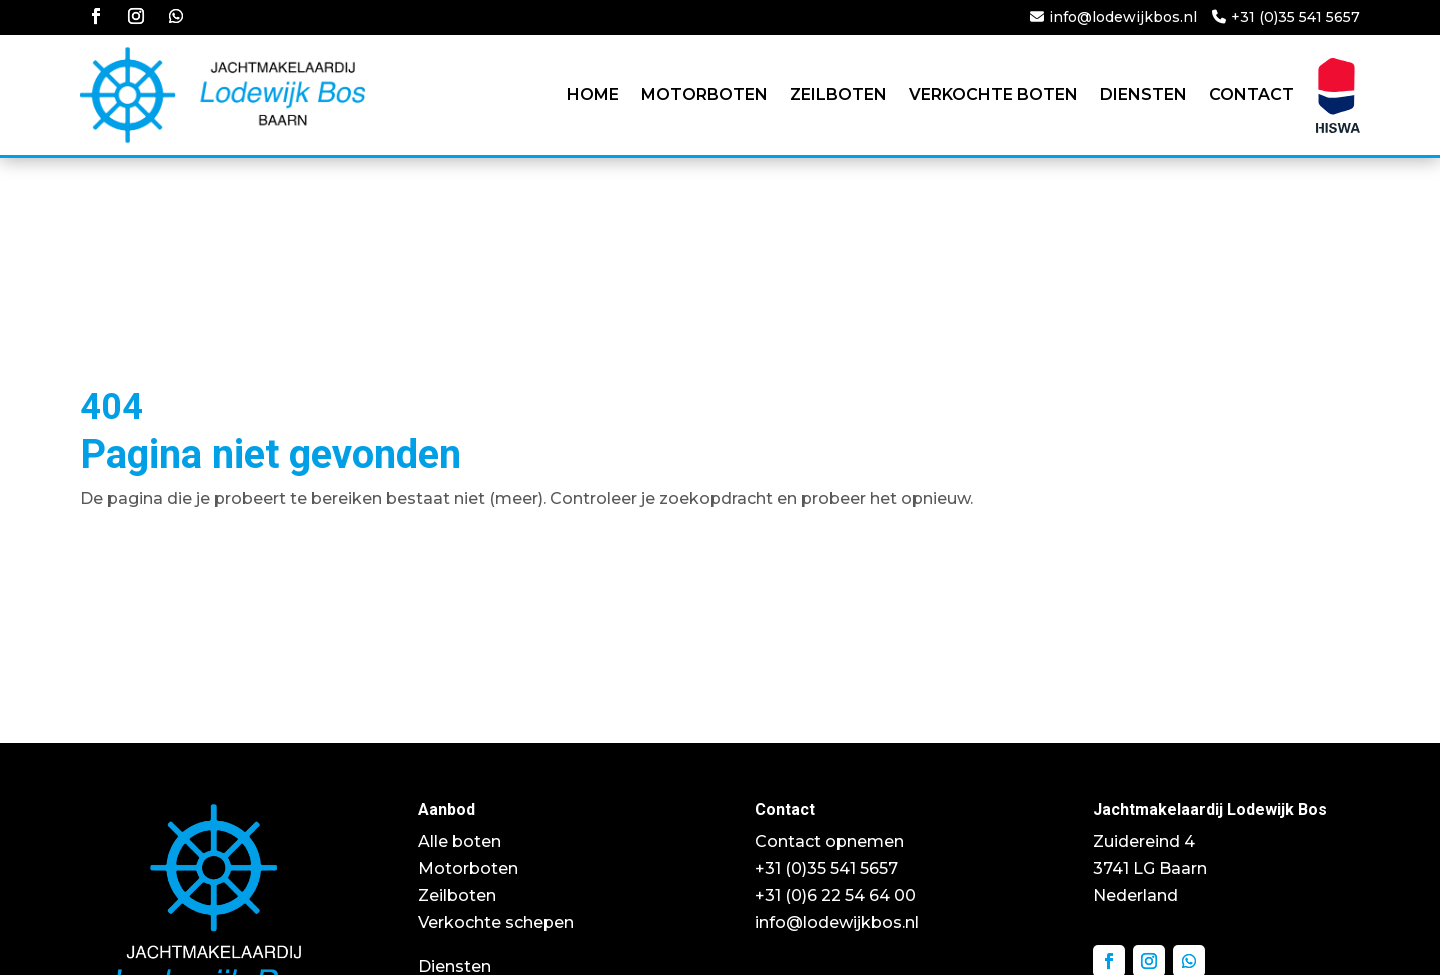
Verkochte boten (993, 94)
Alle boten (459, 841)
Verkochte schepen (496, 922)
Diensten (1143, 94)
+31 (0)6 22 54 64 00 (835, 895)
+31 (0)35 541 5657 (1295, 17)
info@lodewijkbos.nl (1123, 17)
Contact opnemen (829, 841)
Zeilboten (838, 94)
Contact (1251, 94)
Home (593, 94)
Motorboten (704, 94)
